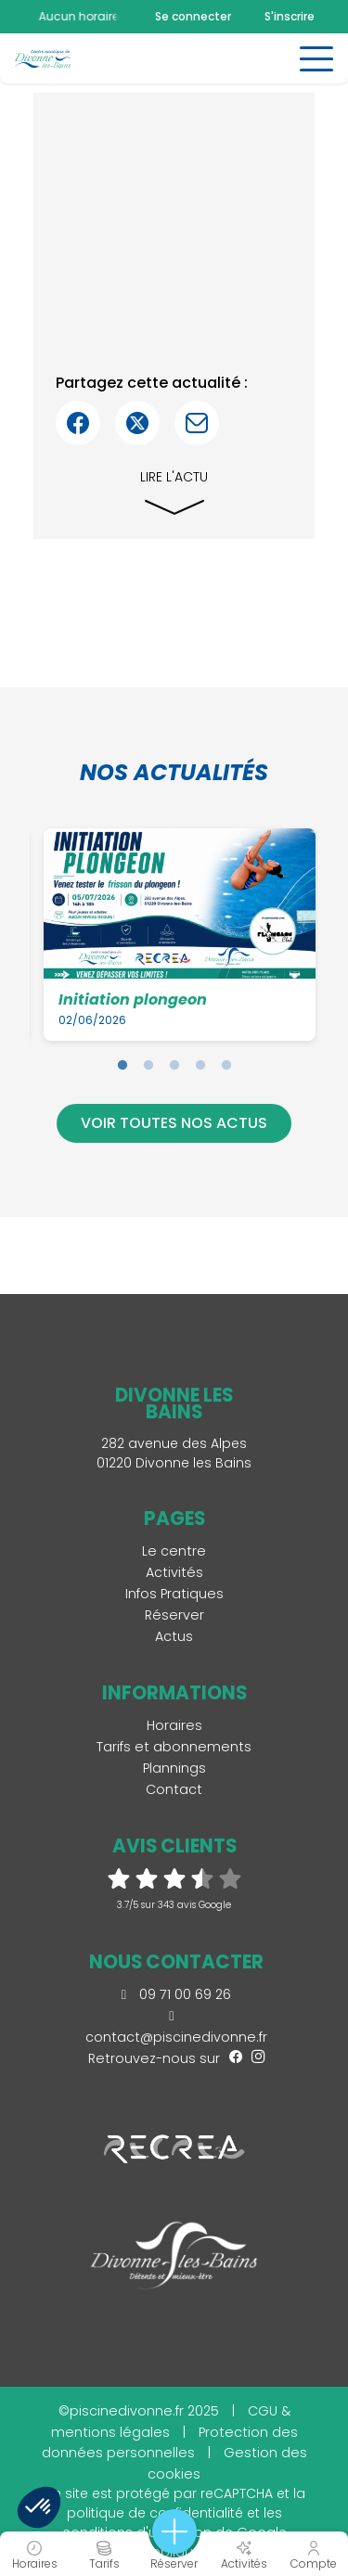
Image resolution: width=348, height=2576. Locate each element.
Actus (174, 1636)
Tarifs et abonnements (174, 1746)
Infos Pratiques (174, 1593)
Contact (174, 1789)
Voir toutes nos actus (174, 1123)
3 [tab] (174, 1065)
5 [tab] (226, 1065)
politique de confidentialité (155, 2513)
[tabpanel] (180, 934)
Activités (174, 1572)
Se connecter (193, 16)
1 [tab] (122, 1065)
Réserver (174, 1615)
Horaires (174, 1725)
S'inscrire (289, 16)
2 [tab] (148, 1065)
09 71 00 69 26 (176, 1994)
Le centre (174, 1551)
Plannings (174, 1768)
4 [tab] (200, 1065)
